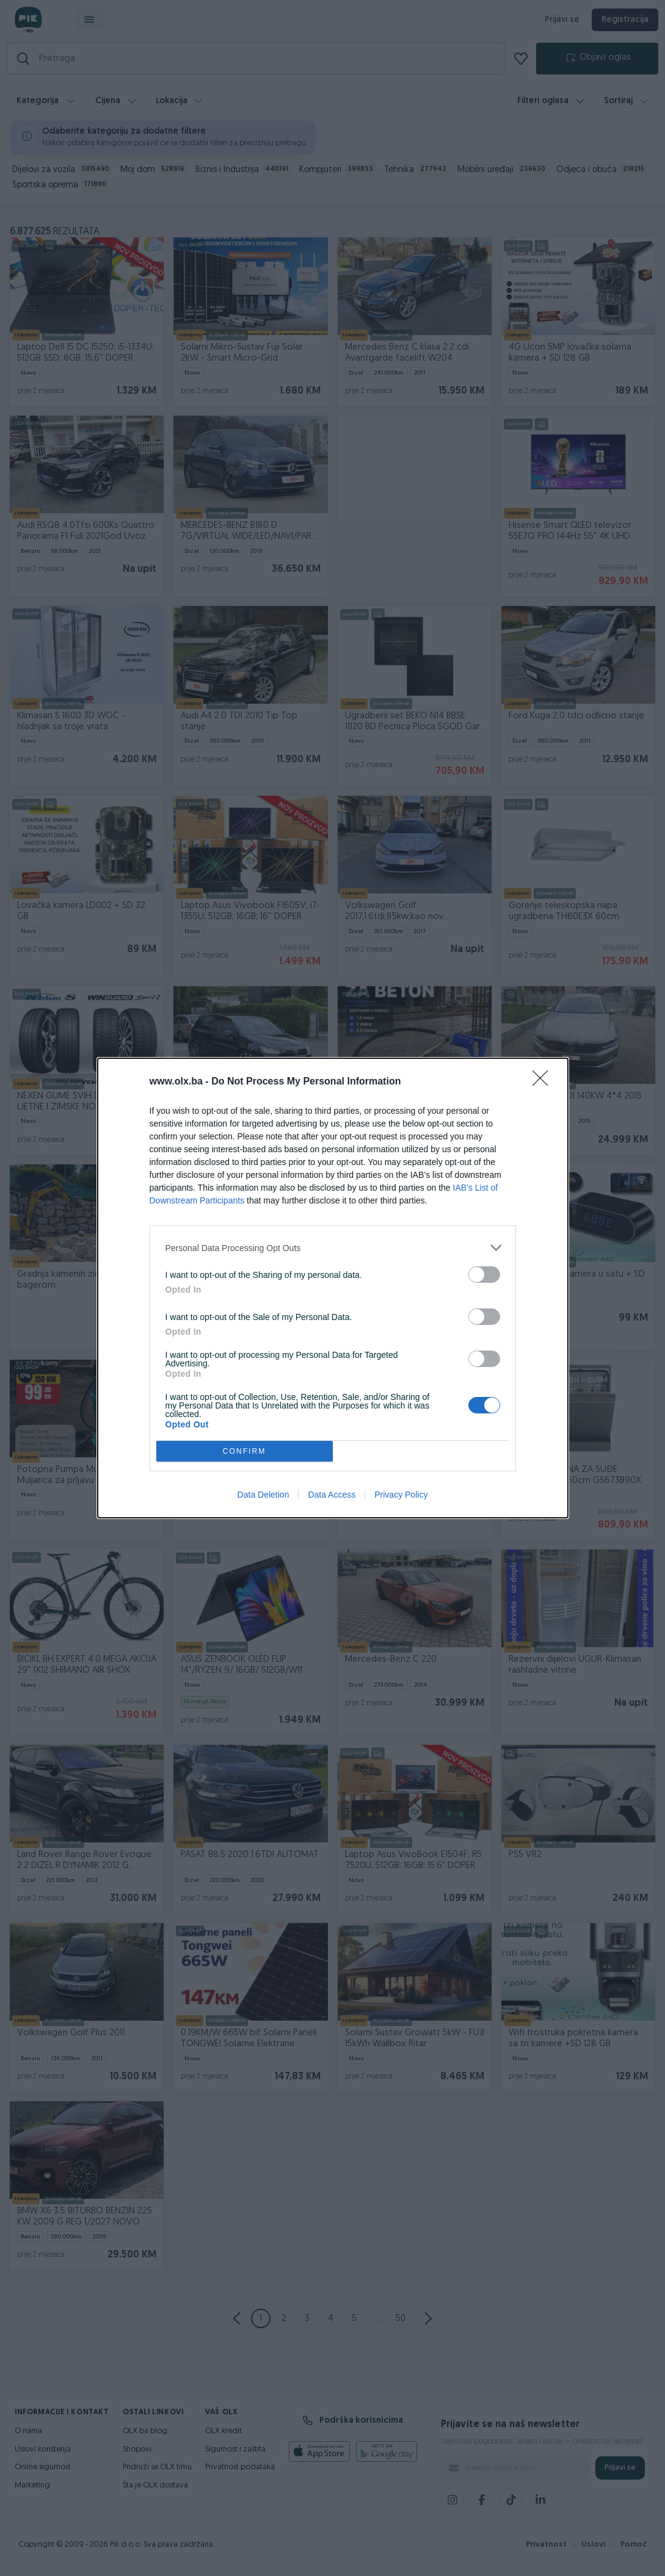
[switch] (484, 1273)
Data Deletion (263, 1496)
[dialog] (333, 1288)
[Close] (544, 1080)
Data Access (331, 1496)
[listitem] (332, 1246)
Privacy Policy (400, 1496)
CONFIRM (245, 1451)
